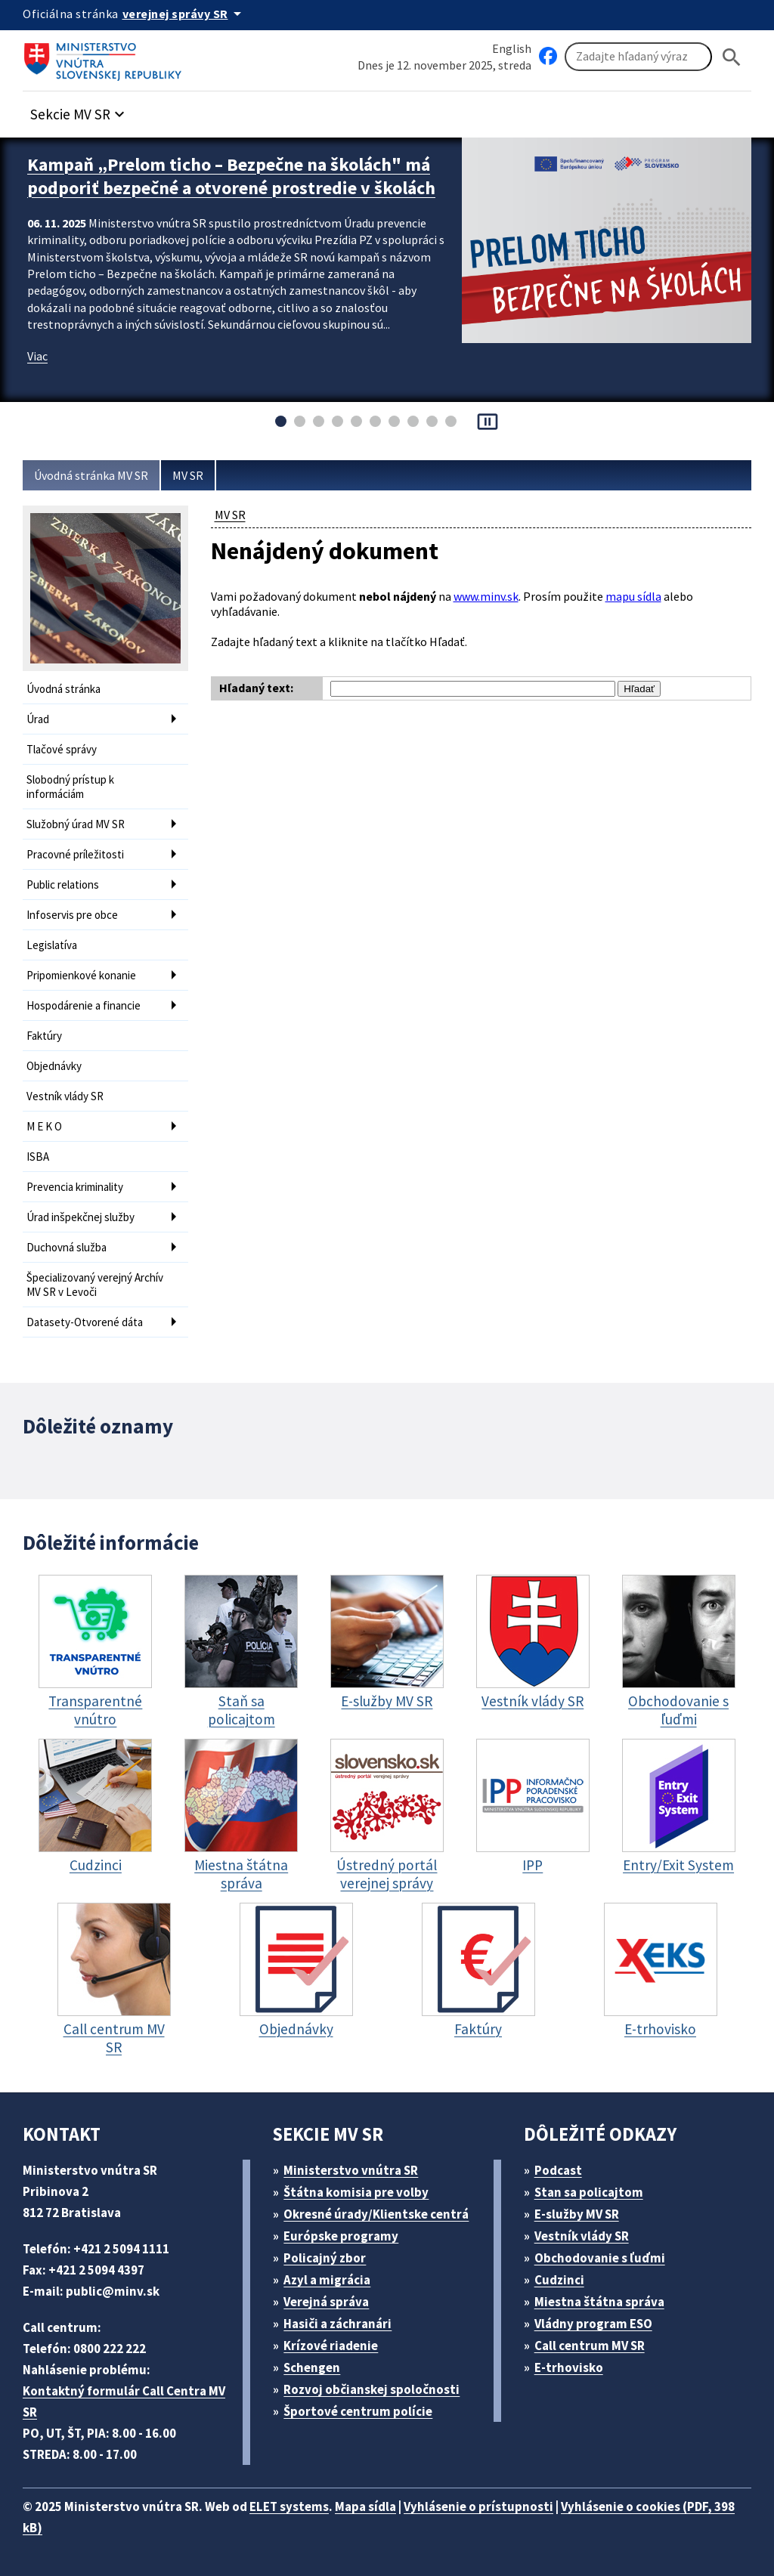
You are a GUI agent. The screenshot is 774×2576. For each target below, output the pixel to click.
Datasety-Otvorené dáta (84, 1322)
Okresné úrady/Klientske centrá (376, 2214)
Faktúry (44, 1035)
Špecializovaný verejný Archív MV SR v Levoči (94, 1284)
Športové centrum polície (357, 2411)
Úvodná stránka (63, 689)
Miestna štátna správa (599, 2301)
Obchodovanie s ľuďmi (599, 2258)
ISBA (37, 1156)
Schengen (311, 2367)
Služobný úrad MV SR (75, 824)
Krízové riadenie (330, 2345)
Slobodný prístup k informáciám (70, 786)
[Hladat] (731, 57)
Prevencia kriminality (74, 1187)
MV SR (187, 475)
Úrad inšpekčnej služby (80, 1217)
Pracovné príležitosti (75, 854)
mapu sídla (633, 596)
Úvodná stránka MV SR (91, 475)
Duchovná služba (66, 1247)
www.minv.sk (486, 596)
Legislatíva (51, 945)
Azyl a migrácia (326, 2279)
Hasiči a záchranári (337, 2323)
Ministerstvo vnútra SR (350, 2170)
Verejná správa (326, 2301)
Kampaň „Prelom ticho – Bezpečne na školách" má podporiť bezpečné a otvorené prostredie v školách (231, 176)
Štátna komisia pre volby (356, 2192)
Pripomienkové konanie (81, 975)
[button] (79, 110)
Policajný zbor (324, 2258)
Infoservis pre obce (72, 915)
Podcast (558, 2170)
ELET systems (289, 2506)
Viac (37, 355)
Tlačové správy (61, 749)
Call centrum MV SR (589, 2345)
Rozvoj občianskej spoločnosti (371, 2389)
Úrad (37, 719)
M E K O (44, 1126)
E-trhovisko (568, 2367)
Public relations (62, 884)
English (511, 48)
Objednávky (54, 1066)
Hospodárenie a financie (83, 1005)
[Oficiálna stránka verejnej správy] (184, 14)
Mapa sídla (365, 2506)
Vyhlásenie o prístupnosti (478, 2506)
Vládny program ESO (593, 2323)
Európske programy (340, 2236)
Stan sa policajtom (588, 2192)
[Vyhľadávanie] (638, 56)
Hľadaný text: (256, 687)
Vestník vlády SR (65, 1096)
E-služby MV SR (576, 2214)
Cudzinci (559, 2279)
